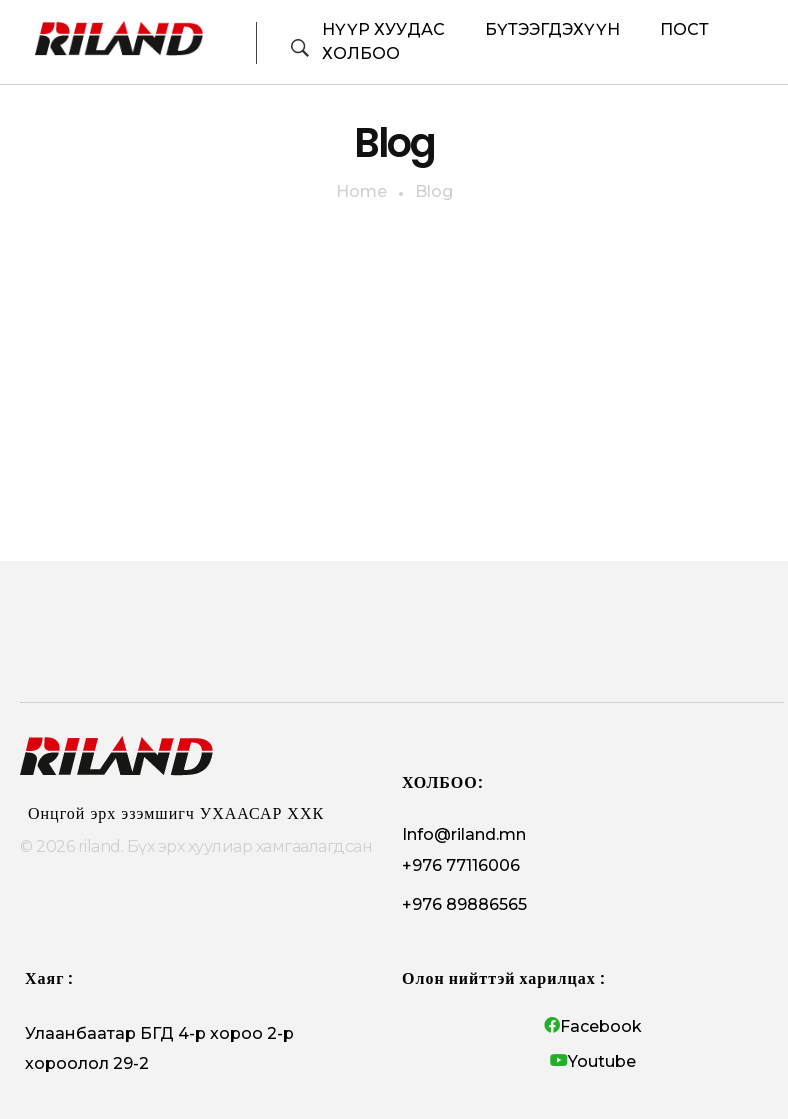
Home (361, 191)
